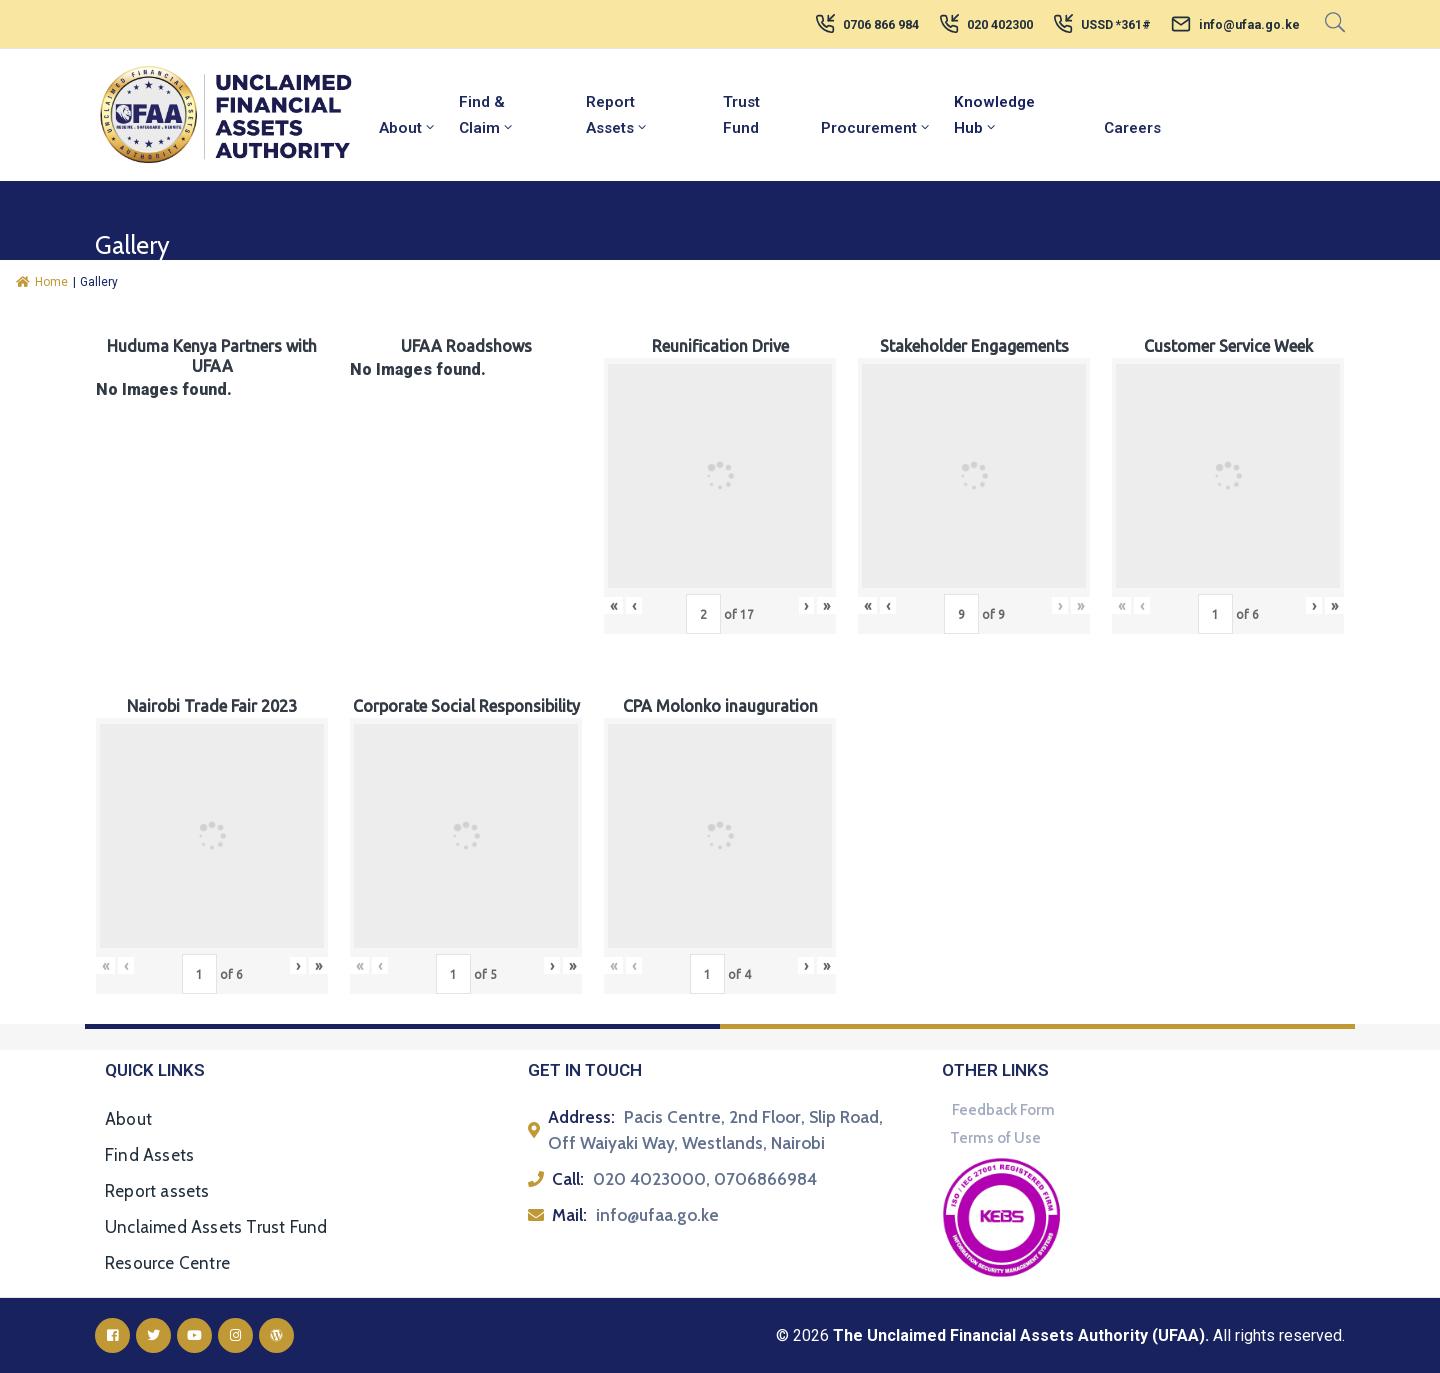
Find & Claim (487, 115)
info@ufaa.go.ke (1249, 25)
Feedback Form (1003, 1110)
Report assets (157, 1191)
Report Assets (617, 115)
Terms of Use (995, 1138)
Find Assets (149, 1155)
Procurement (876, 128)
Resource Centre (167, 1263)
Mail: (569, 1215)
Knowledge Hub (994, 115)
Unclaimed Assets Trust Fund (216, 1227)
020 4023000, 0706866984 (705, 1179)
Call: (568, 1179)
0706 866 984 (881, 25)
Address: (581, 1117)
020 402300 (1000, 25)
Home (42, 282)
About (408, 128)
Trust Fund (741, 115)
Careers (1132, 128)
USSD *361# (1116, 25)
